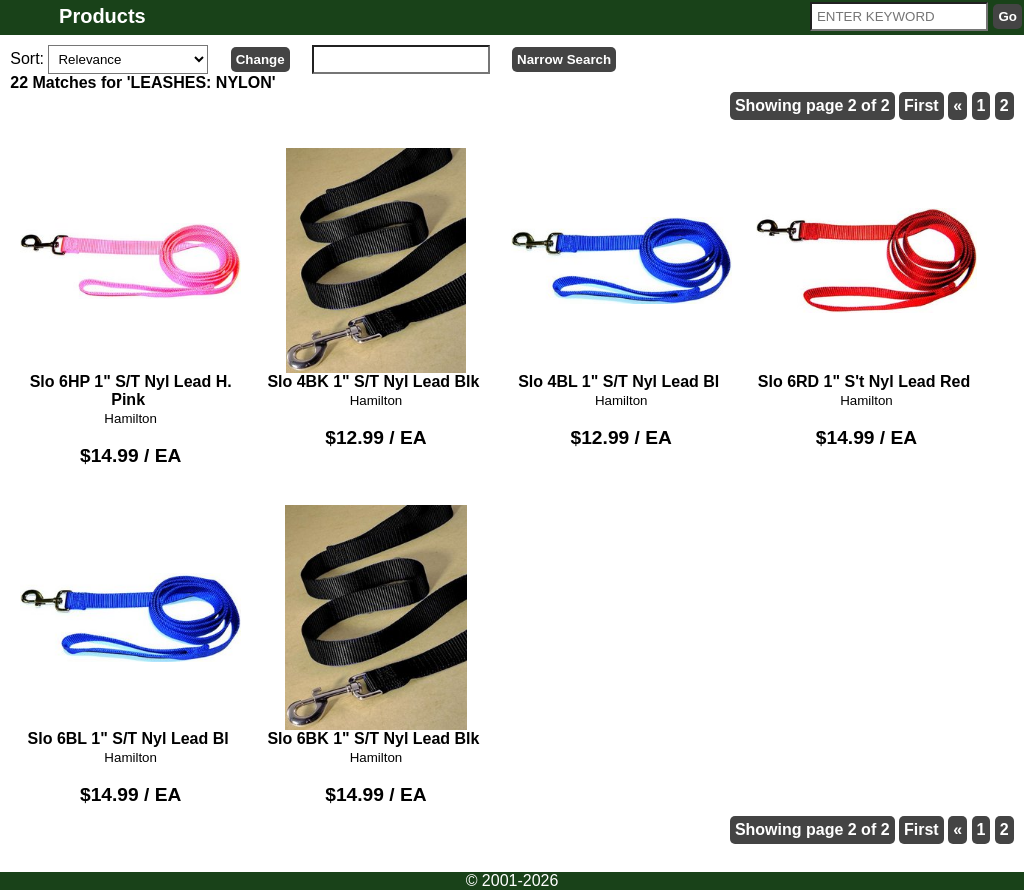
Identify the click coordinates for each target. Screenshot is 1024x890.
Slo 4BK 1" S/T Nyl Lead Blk (376, 269)
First (921, 105)
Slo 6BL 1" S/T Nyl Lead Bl (130, 626)
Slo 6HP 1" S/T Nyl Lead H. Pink (130, 278)
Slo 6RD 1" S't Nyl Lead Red (866, 269)
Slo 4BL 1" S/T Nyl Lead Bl (621, 269)
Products (102, 16)
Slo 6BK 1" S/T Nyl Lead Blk (376, 626)
